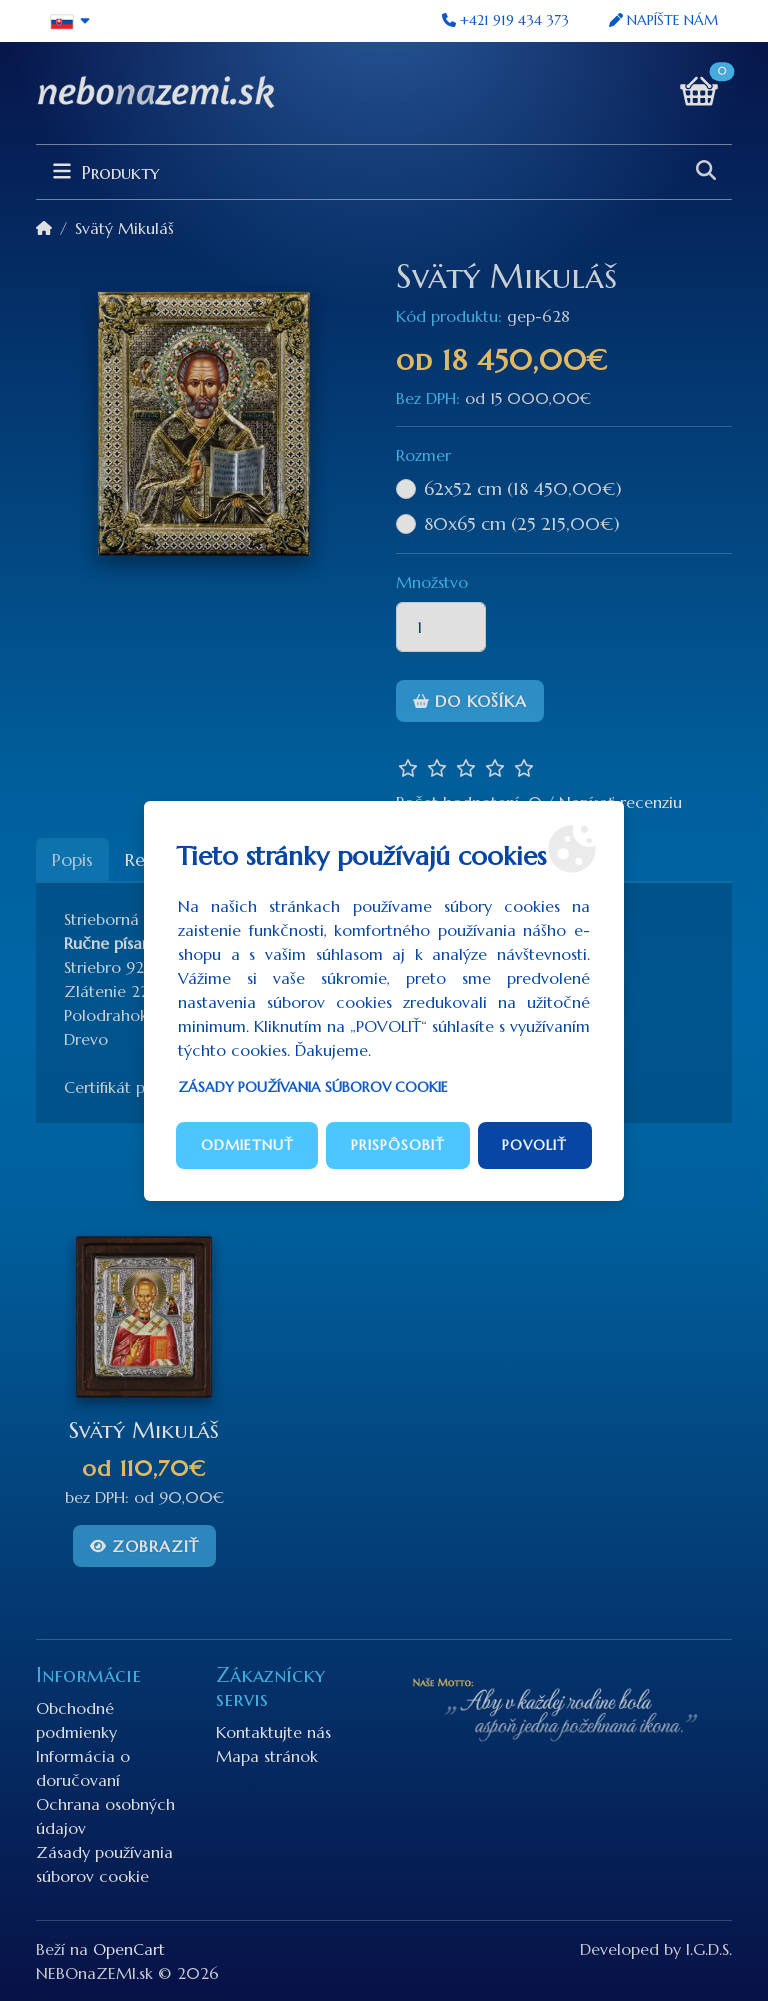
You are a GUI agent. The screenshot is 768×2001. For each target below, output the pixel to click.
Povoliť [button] (534, 1145)
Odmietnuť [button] (247, 1145)
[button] (70, 21)
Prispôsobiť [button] (398, 1145)
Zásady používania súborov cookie (313, 1087)
